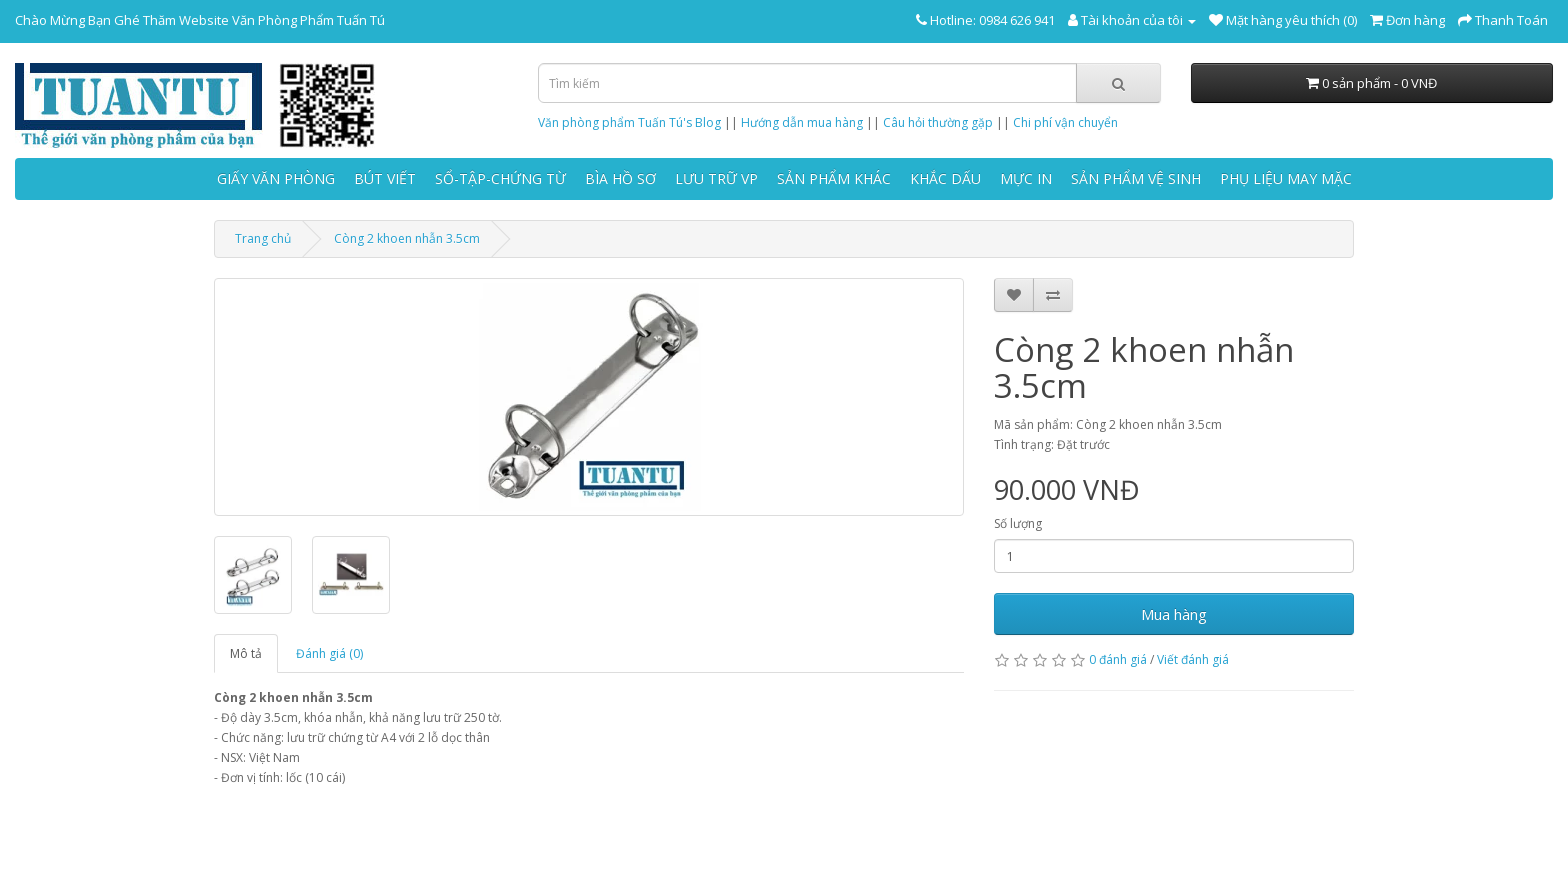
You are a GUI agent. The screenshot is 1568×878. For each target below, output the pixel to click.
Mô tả (246, 653)
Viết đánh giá (1193, 659)
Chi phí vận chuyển (1065, 122)
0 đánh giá (1118, 659)
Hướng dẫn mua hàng (802, 122)
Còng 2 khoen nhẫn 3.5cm (407, 238)
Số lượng (1018, 523)
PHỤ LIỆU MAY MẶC (1286, 178)
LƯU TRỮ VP (716, 178)
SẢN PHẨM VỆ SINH (1136, 178)
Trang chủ (263, 238)
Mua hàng (1174, 614)
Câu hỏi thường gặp (938, 122)
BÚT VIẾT (385, 178)
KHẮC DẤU (945, 178)
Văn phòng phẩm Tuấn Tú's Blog (629, 122)
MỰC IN (1026, 178)
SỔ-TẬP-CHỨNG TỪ (500, 178)
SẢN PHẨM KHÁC (834, 178)
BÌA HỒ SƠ (620, 178)
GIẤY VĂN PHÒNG (276, 178)
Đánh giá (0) (329, 653)
